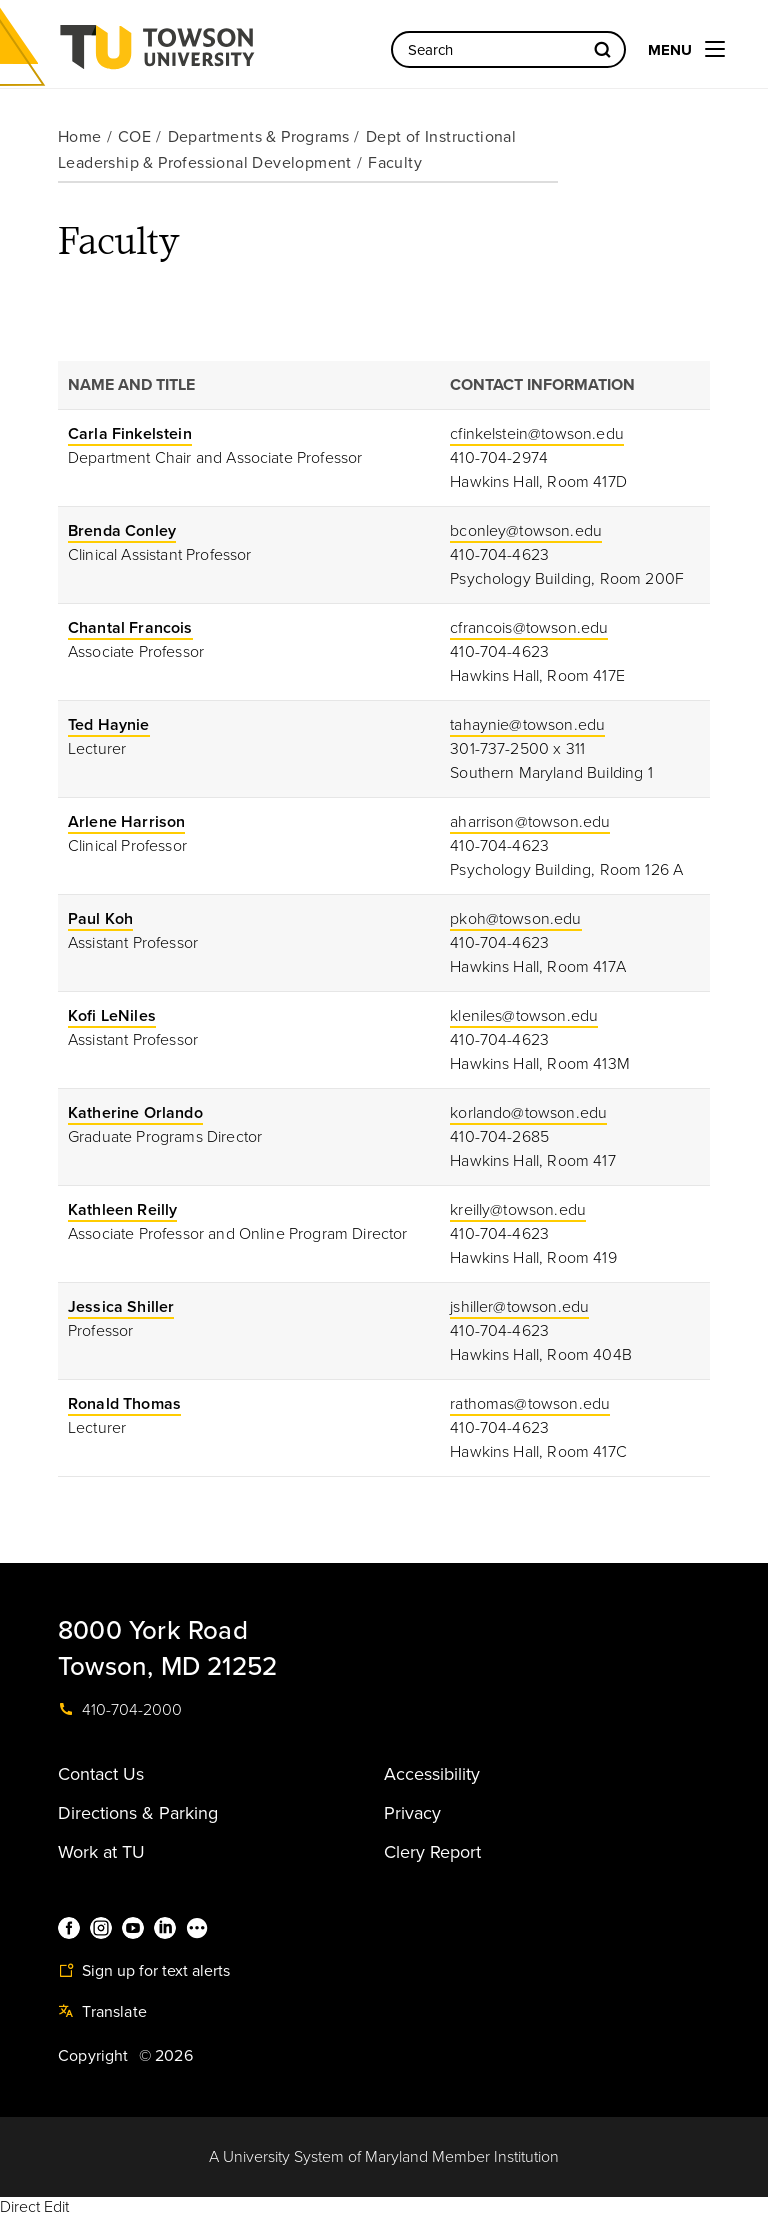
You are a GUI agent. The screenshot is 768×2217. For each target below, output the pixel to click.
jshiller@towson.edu (519, 1307)
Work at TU (101, 1852)
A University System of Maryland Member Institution (384, 2157)
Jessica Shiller (121, 1307)
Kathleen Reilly (122, 1210)
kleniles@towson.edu (524, 1016)
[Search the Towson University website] (508, 49)
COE (134, 137)
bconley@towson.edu (526, 531)
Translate (102, 2012)
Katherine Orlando (135, 1113)
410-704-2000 (120, 1710)
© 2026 (166, 2056)
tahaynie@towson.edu (527, 725)
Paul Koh (100, 919)
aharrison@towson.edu (530, 822)
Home (80, 137)
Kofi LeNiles (112, 1016)
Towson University (210, 53)
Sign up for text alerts (144, 1971)
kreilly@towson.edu (518, 1210)
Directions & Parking (138, 1813)
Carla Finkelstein (130, 434)
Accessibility (432, 1774)
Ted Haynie (109, 725)
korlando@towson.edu (528, 1113)
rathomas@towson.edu (530, 1404)
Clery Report (432, 1852)
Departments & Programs (259, 137)
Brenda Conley (122, 531)
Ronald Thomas (124, 1404)
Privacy (412, 1813)
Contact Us (101, 1774)
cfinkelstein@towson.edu (537, 434)
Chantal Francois (130, 628)
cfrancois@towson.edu (529, 628)
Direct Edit (34, 2207)
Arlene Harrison (126, 822)
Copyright (93, 2056)
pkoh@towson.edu (515, 919)
